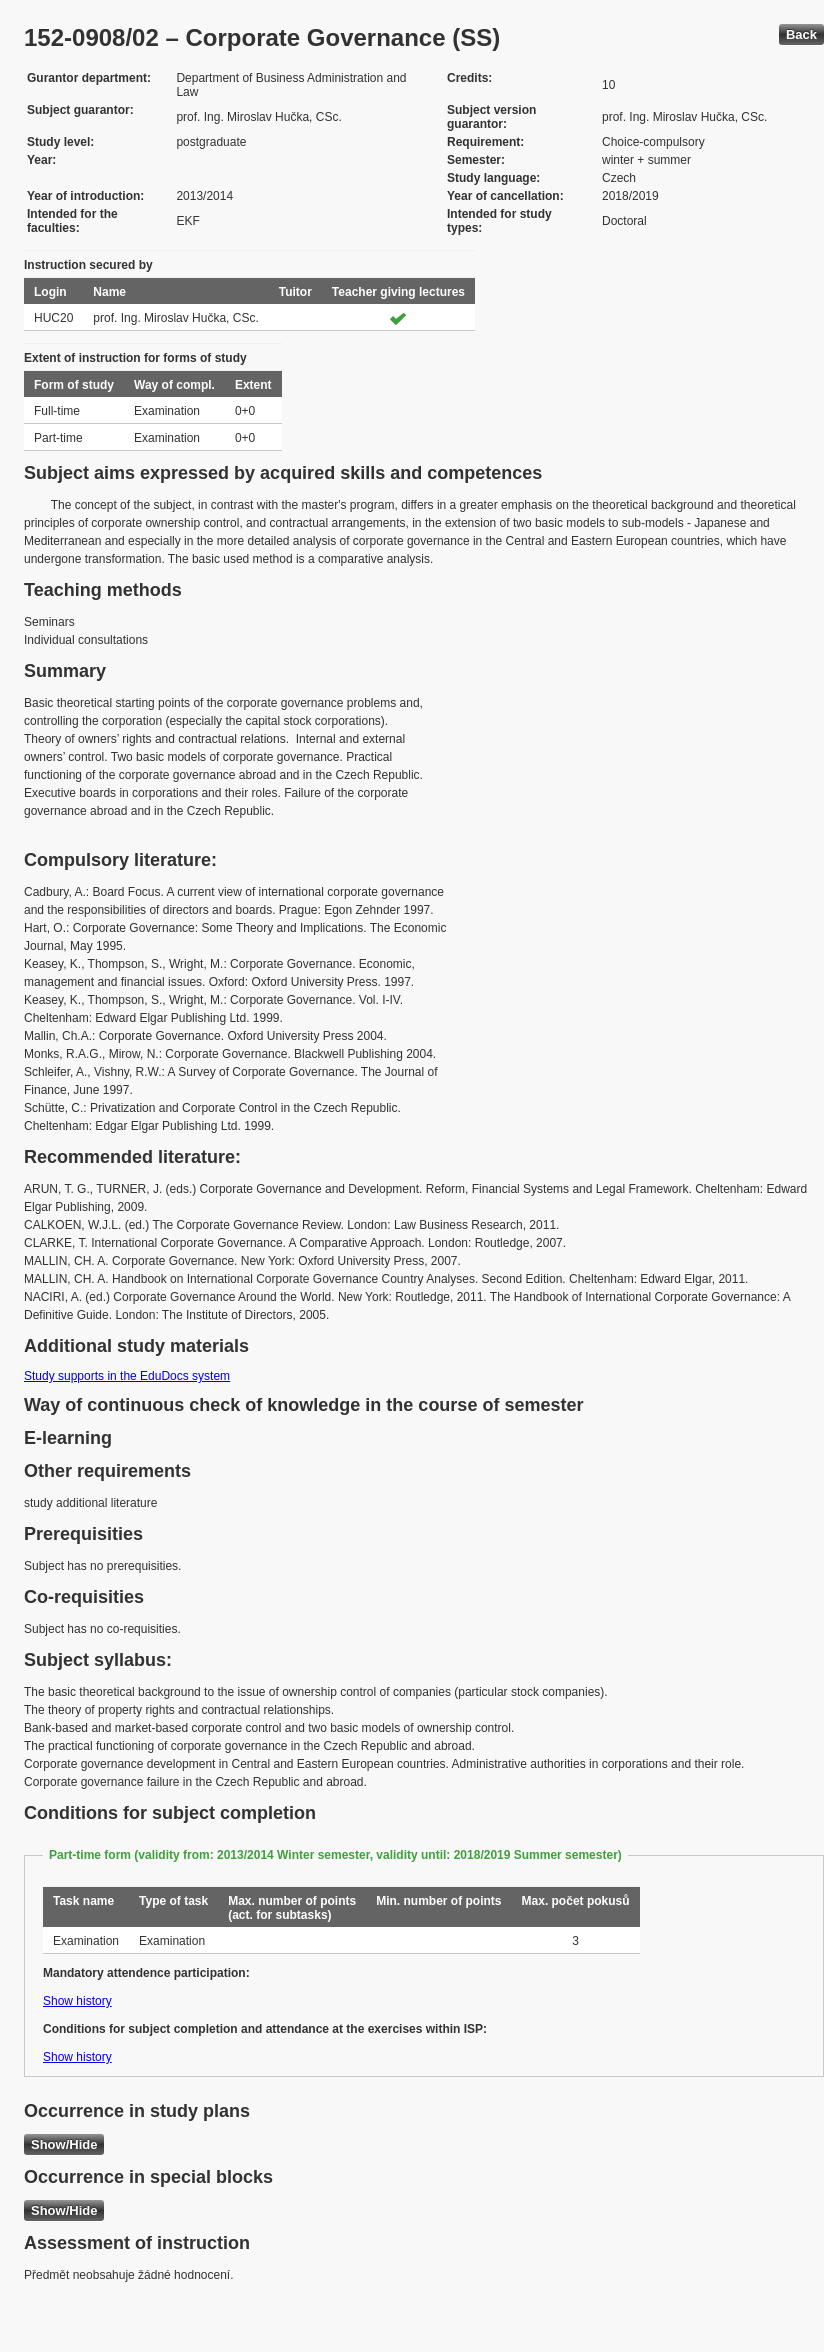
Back (801, 34)
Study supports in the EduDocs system (127, 1376)
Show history (77, 2001)
